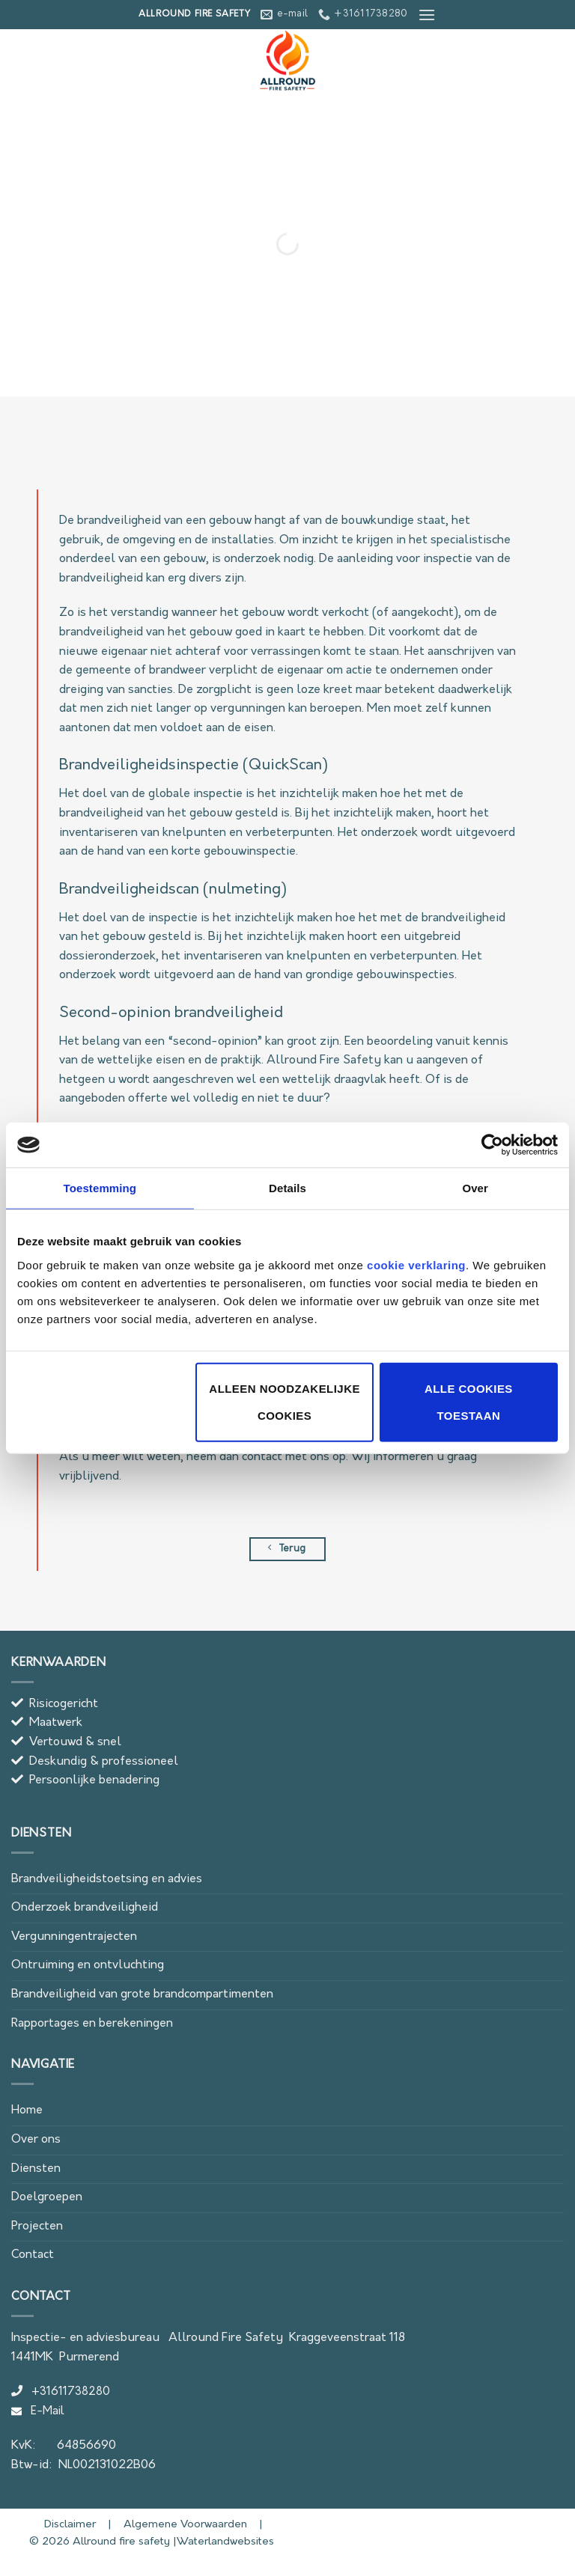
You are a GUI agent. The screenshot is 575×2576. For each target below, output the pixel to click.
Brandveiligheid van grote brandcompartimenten (142, 1994)
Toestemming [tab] (100, 1188)
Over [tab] (475, 1188)
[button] (427, 14)
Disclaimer (55, 2524)
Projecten (37, 2226)
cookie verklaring (416, 1264)
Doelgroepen (46, 2197)
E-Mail (37, 2411)
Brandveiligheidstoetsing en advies (106, 1879)
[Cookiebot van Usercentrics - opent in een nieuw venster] (492, 1145)
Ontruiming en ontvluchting (87, 1965)
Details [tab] (287, 1188)
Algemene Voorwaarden (184, 2524)
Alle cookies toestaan (469, 1401)
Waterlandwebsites (225, 2542)
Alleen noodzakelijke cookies (284, 1401)
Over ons (36, 2140)
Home (27, 2110)
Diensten (36, 2169)
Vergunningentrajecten (74, 1937)
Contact (32, 2255)
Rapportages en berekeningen (92, 2024)
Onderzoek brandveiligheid (84, 1908)
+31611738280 (60, 2392)
